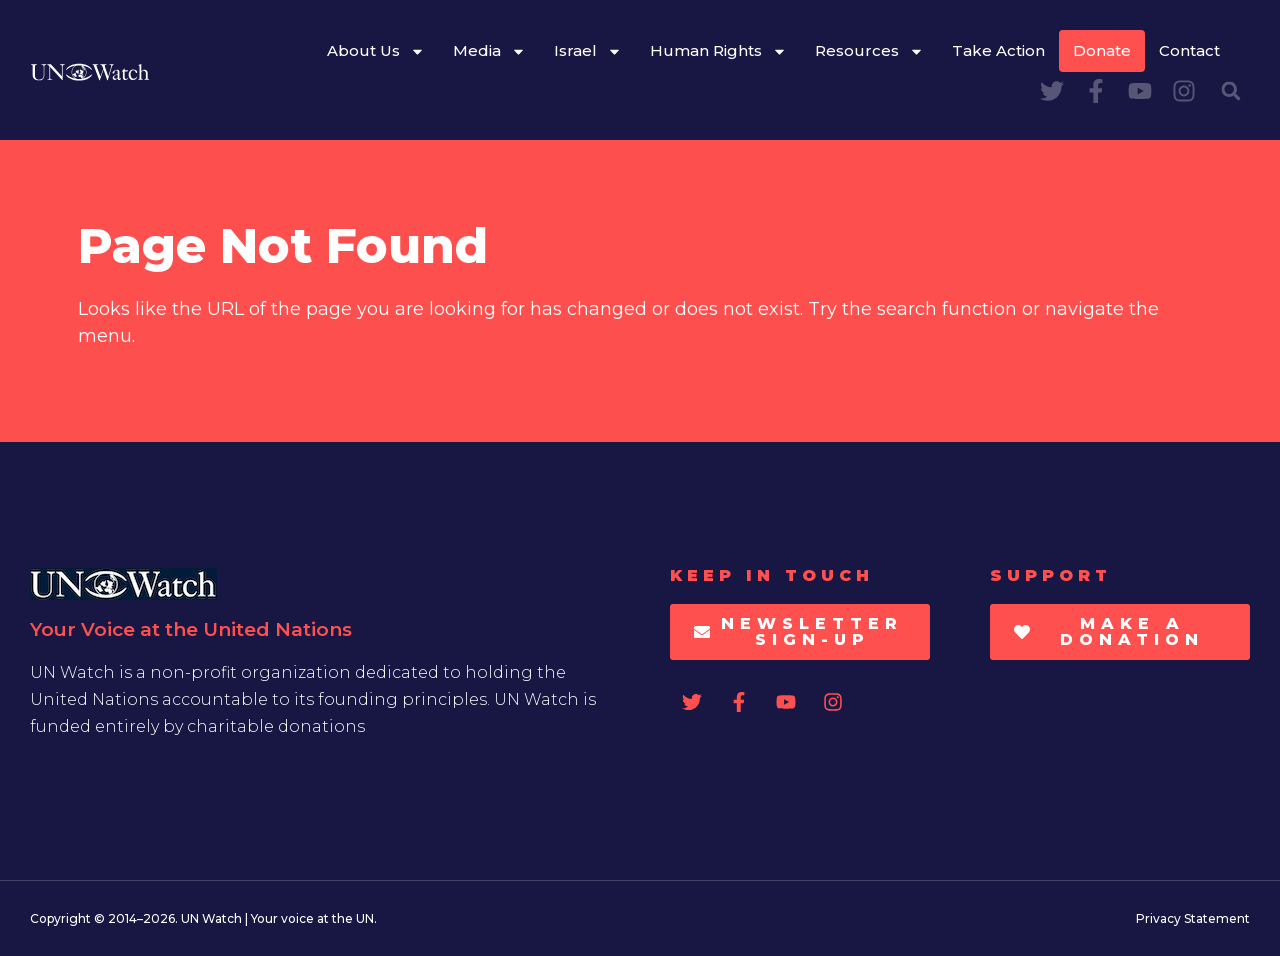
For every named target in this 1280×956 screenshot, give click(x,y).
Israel (588, 51)
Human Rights (718, 51)
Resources (869, 51)
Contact (1189, 50)
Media (489, 51)
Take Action (998, 50)
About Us (376, 51)
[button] (1231, 91)
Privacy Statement (1193, 918)
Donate (1102, 50)
